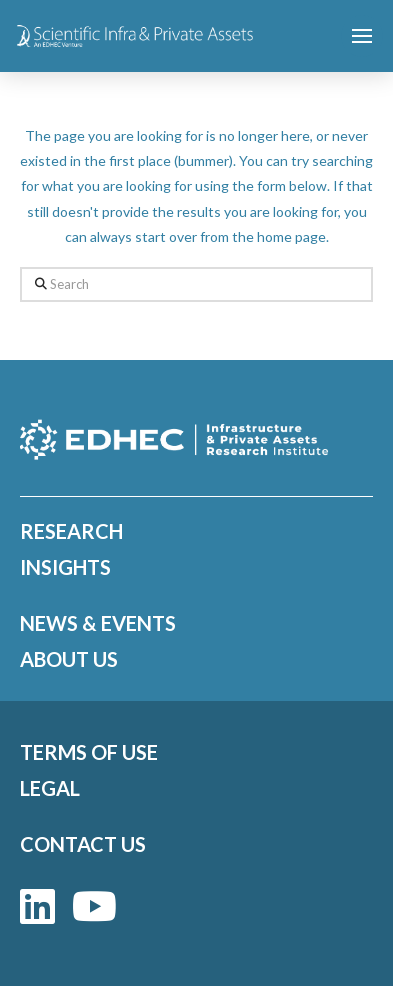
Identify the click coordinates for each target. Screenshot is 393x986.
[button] (362, 36)
